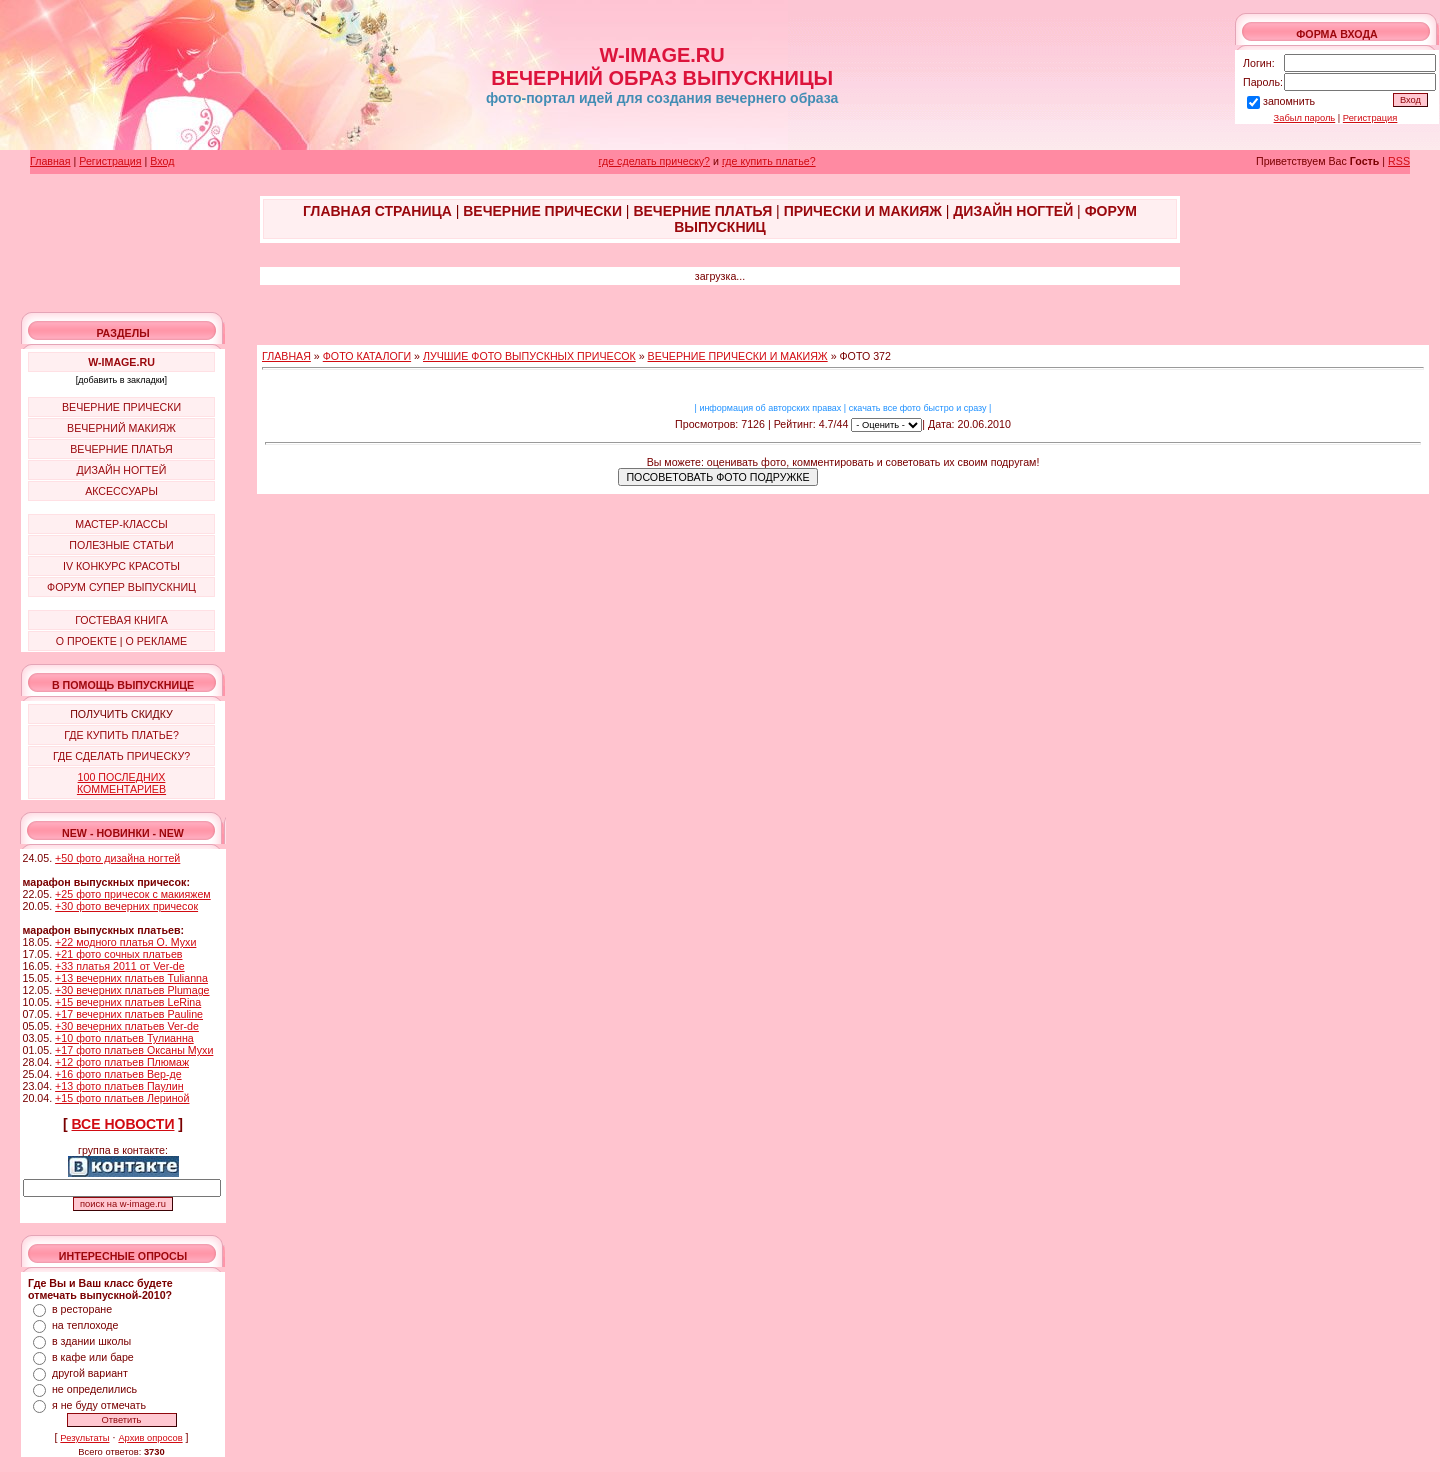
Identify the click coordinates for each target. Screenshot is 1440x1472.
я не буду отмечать (99, 1405)
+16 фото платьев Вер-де (118, 1074)
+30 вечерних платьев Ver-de (127, 1026)
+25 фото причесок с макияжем (133, 894)
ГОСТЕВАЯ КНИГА (121, 620)
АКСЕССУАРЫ (121, 491)
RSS (1399, 161)
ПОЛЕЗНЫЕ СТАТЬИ (121, 545)
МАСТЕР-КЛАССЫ (121, 524)
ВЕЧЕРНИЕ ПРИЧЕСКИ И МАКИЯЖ (738, 356)
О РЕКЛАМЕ (156, 641)
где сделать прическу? (654, 161)
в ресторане (82, 1309)
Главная (50, 161)
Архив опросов (150, 1438)
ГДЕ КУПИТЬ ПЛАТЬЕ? (121, 735)
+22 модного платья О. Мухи (125, 942)
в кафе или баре (93, 1357)
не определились (94, 1389)
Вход (162, 161)
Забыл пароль (1305, 118)
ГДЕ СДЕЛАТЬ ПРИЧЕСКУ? (121, 756)
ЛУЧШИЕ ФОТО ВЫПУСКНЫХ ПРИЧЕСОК (529, 356)
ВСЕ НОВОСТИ (123, 1124)
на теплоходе (85, 1325)
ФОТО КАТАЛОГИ (367, 356)
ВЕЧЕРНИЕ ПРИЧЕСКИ (121, 407)
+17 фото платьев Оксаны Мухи (134, 1050)
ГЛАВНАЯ (286, 356)
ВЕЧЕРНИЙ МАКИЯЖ (121, 428)
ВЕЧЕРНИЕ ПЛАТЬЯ (121, 449)
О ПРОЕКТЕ (86, 641)
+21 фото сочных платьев (118, 954)
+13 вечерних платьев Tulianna (131, 978)
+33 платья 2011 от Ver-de (119, 966)
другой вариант (90, 1373)
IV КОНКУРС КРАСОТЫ (121, 566)
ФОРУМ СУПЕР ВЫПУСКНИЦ (121, 587)
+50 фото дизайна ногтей (117, 858)
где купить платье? (769, 161)
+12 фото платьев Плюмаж (122, 1062)
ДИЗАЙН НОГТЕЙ (122, 470)
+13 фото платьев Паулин (119, 1086)
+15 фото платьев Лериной (122, 1098)
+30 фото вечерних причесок (126, 906)
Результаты (84, 1438)
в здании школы (91, 1341)
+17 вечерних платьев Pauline (129, 1014)
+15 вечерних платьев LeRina (128, 1002)
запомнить (1289, 101)
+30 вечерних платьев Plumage (132, 990)
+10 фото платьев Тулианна (124, 1038)
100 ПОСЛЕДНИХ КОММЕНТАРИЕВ (121, 783)
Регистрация (1370, 118)
